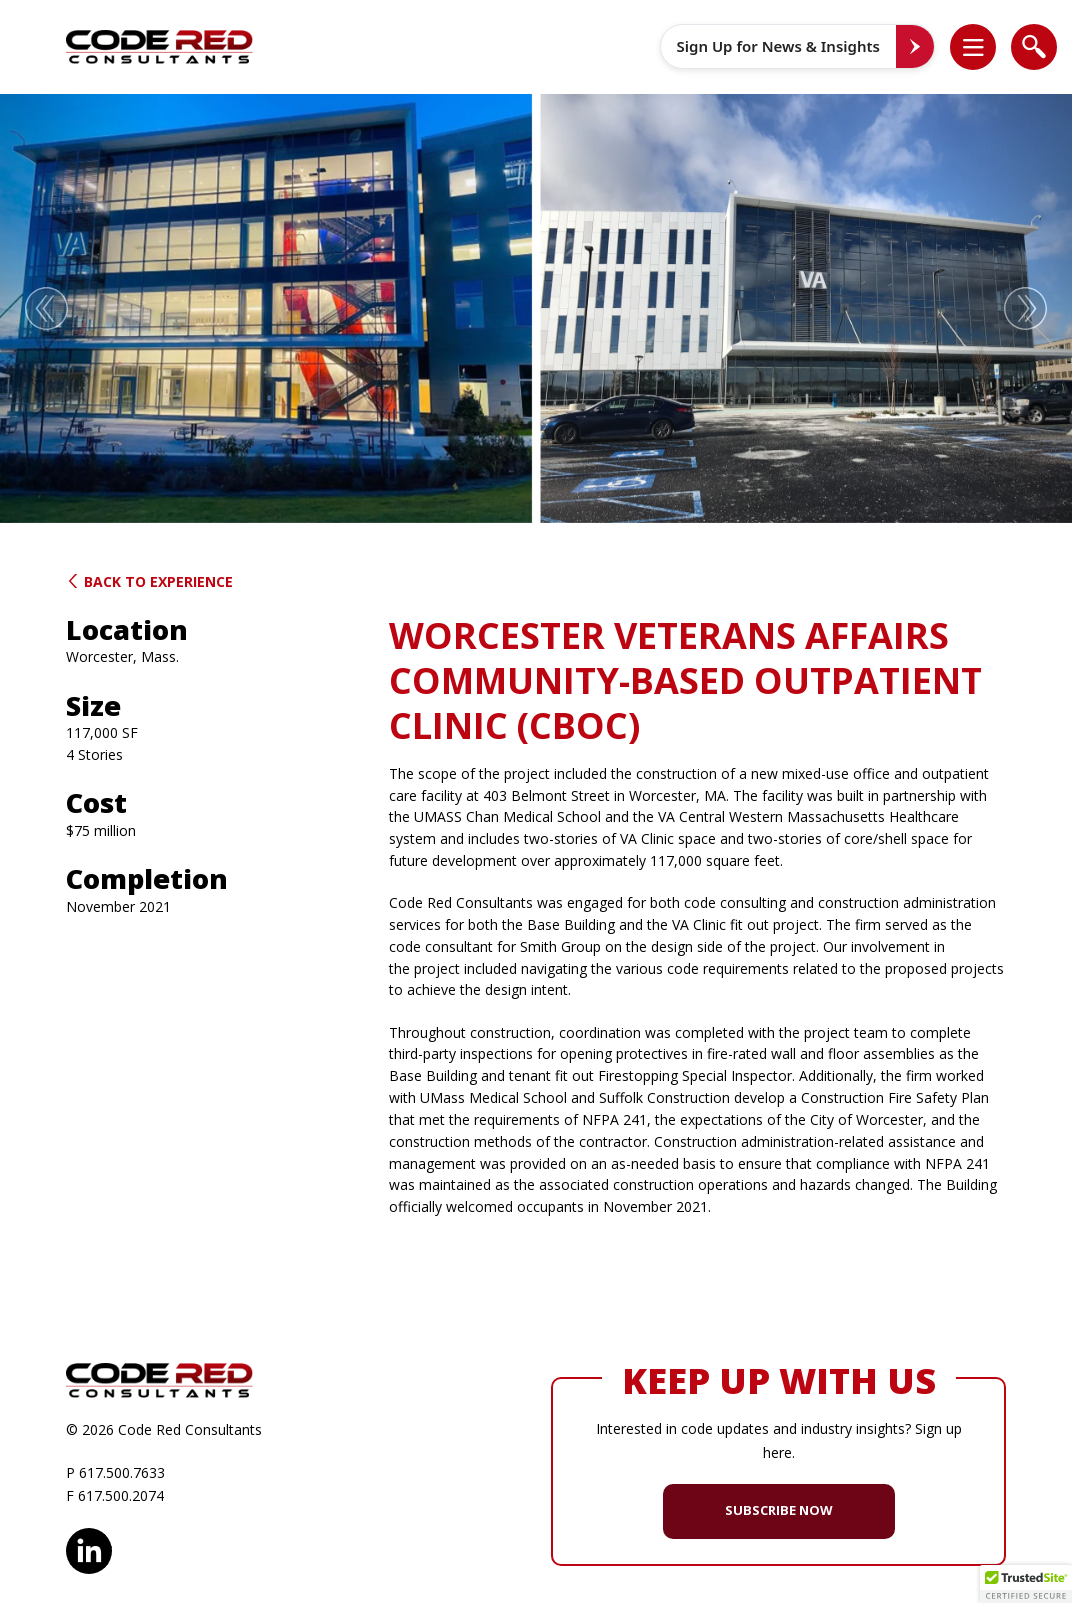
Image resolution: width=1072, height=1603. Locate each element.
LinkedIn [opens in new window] (89, 1548)
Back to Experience (149, 581)
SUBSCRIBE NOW (779, 1510)
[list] (973, 47)
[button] (983, 47)
